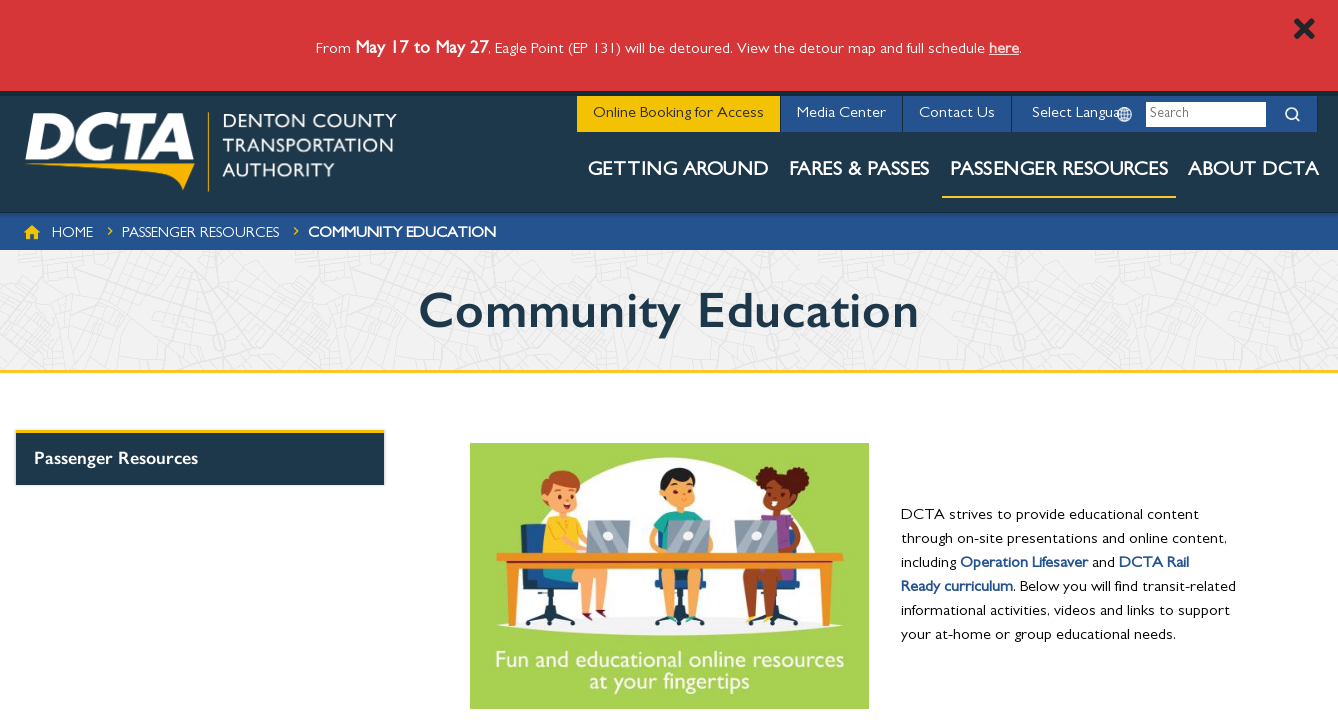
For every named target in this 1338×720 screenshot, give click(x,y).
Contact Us (957, 114)
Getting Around (678, 171)
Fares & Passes (859, 171)
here (1004, 50)
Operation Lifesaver (1024, 564)
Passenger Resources (1059, 171)
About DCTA (1253, 171)
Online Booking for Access (678, 114)
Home (72, 234)
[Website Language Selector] (1077, 114)
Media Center (841, 114)
